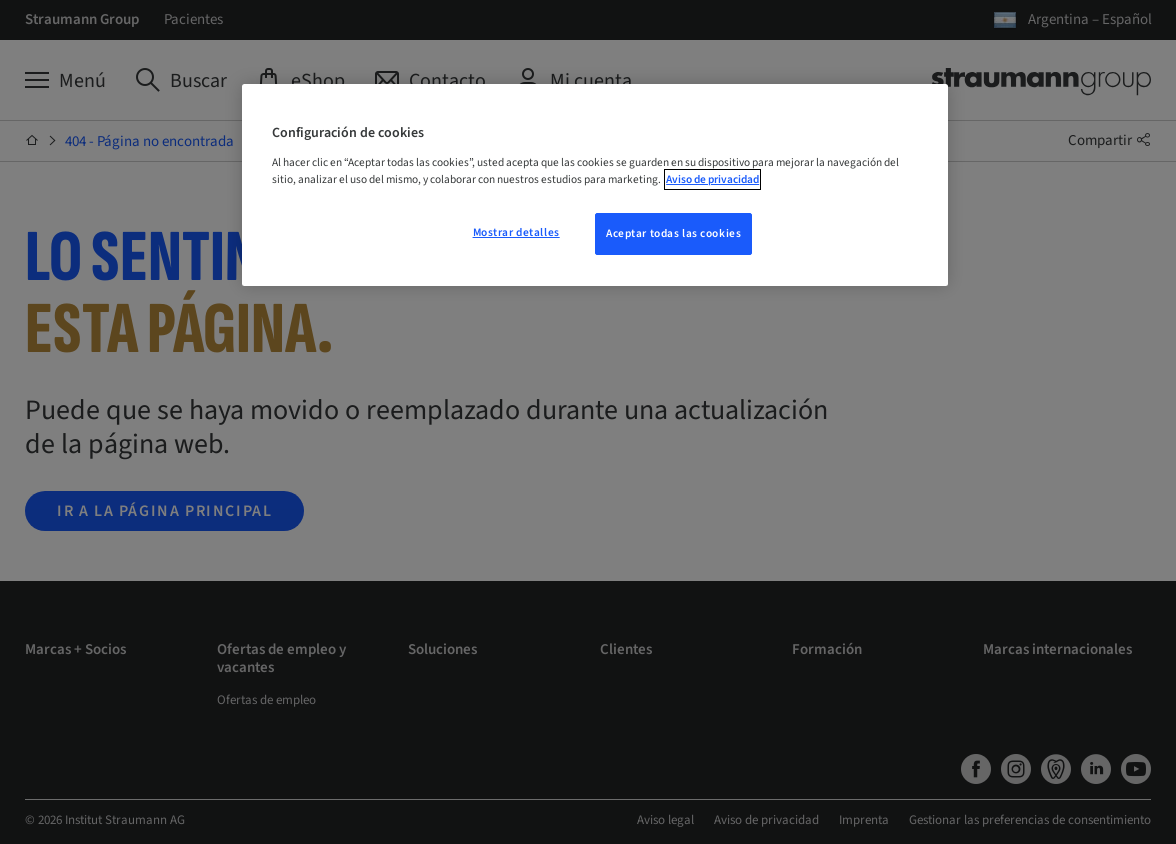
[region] (595, 185)
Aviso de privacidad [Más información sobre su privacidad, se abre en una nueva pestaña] (712, 179)
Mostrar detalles (516, 232)
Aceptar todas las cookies (673, 233)
